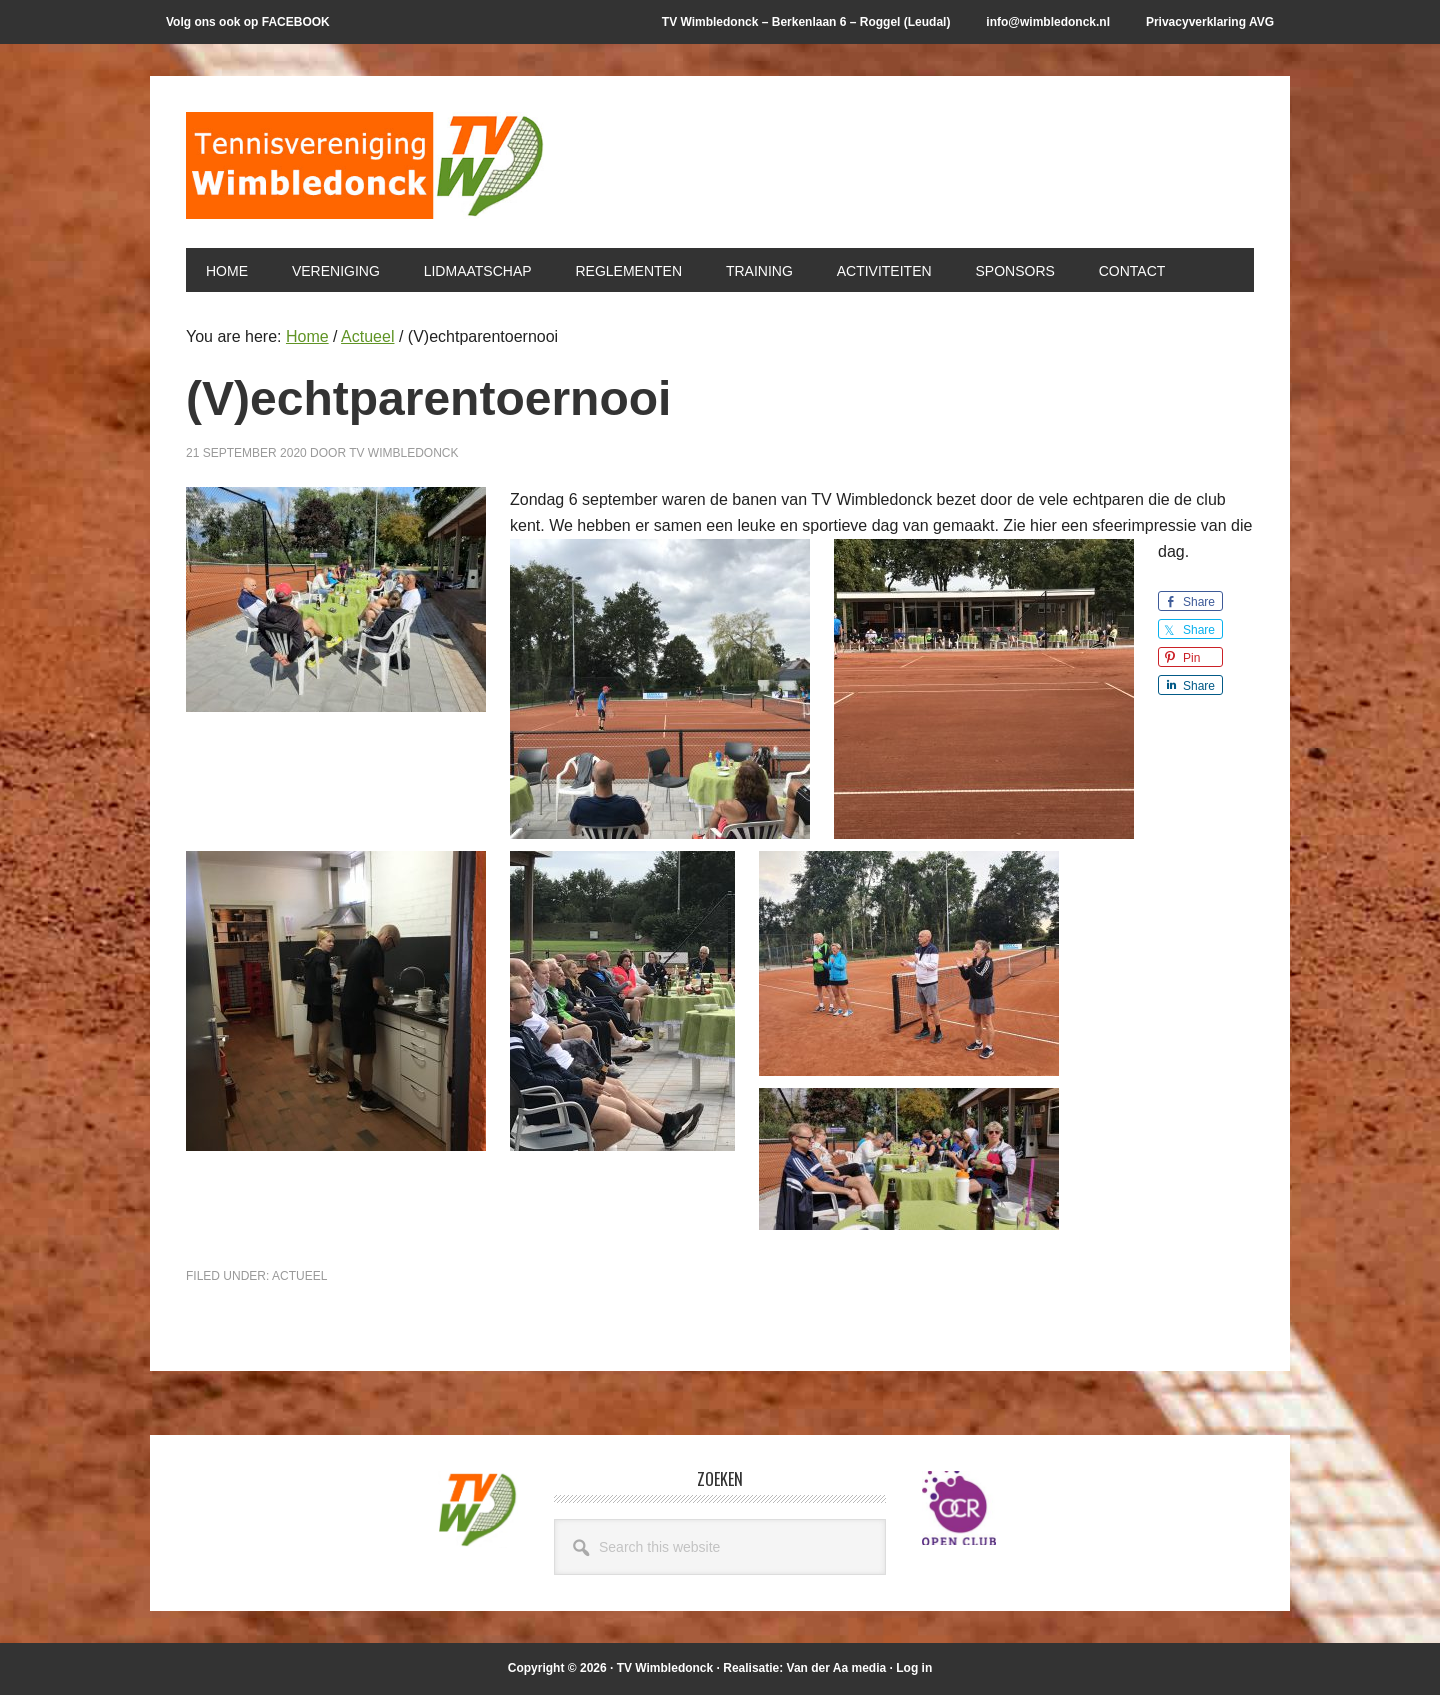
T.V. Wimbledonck (366, 172)
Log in (914, 1668)
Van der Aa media (837, 1668)
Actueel (299, 1276)
